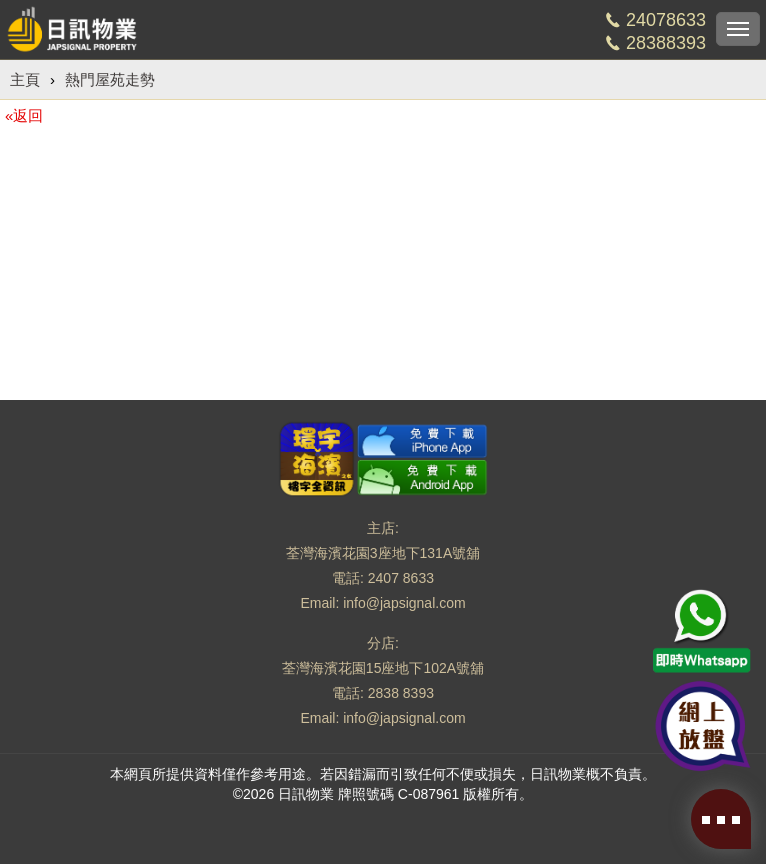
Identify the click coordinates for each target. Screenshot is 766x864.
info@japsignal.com (404, 603)
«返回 (24, 115)
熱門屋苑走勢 (110, 79)
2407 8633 (401, 578)
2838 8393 (401, 693)
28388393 (666, 43)
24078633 (666, 20)
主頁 (25, 79)
